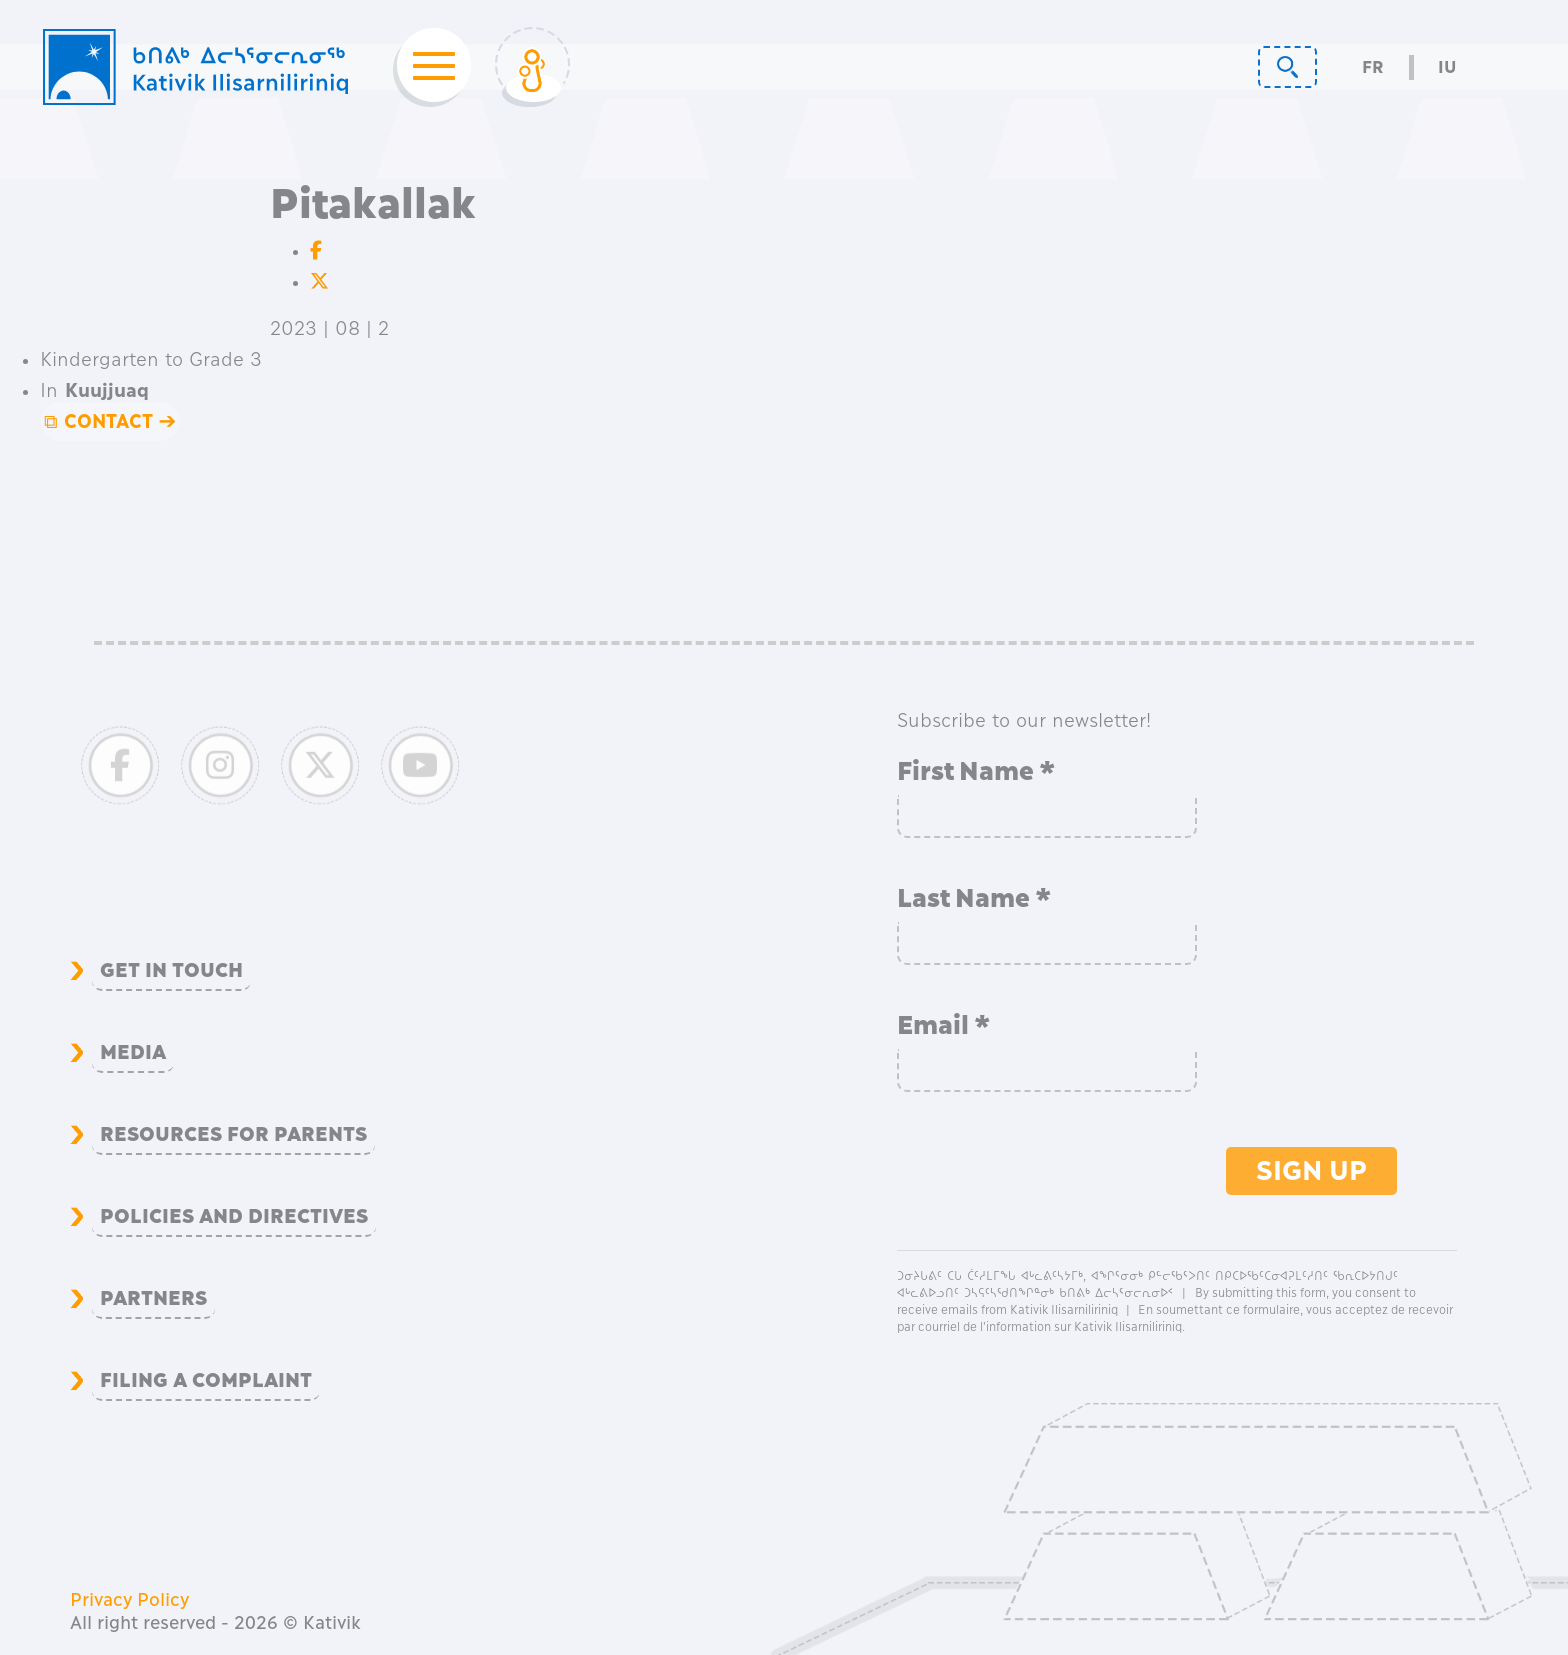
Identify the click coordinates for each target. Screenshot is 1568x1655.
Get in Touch (171, 970)
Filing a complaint (206, 1380)
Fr (1372, 67)
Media (133, 1052)
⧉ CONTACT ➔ (110, 421)
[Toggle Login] (532, 67)
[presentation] (1049, 1176)
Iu (1447, 67)
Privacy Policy (129, 1600)
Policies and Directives (234, 1216)
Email (944, 1025)
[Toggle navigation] (428, 67)
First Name (976, 771)
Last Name (974, 898)
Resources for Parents (233, 1134)
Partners (153, 1298)
